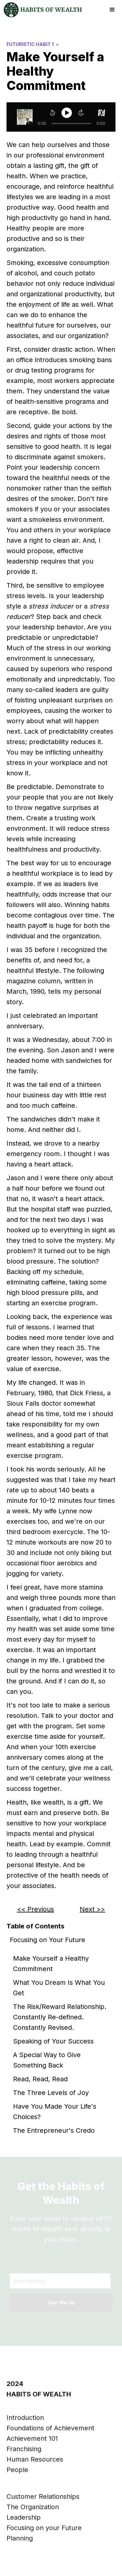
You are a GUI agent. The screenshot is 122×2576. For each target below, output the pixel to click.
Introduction (25, 2418)
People (17, 2470)
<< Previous (35, 1909)
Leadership (24, 2517)
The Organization (33, 2507)
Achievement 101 (32, 2438)
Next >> (92, 1909)
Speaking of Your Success (53, 2041)
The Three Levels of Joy (51, 2093)
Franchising (24, 2449)
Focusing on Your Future (47, 1940)
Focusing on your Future (44, 2528)
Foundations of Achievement (50, 2428)
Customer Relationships (43, 2496)
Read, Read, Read (40, 2079)
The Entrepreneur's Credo (54, 2130)
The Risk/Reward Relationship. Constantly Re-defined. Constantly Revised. (59, 2017)
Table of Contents (35, 1926)
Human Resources (35, 2459)
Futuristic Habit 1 (30, 44)
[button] (112, 10)
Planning (20, 2538)
